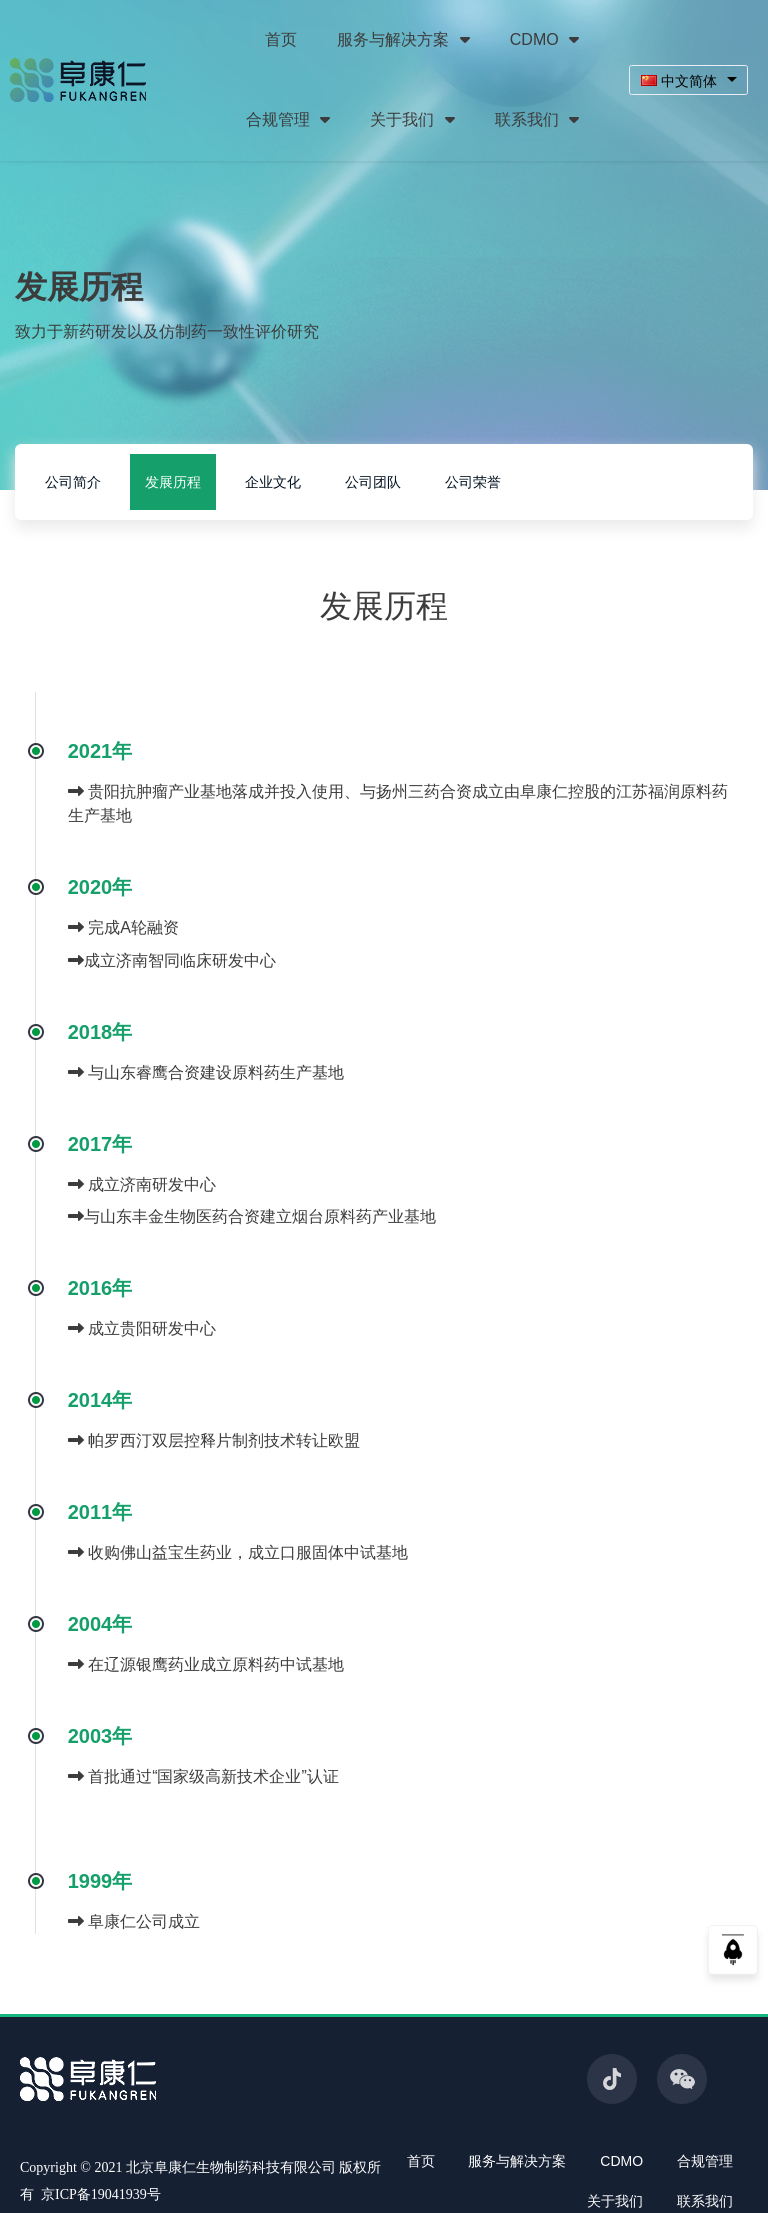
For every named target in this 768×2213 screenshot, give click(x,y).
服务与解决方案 (403, 39)
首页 (281, 39)
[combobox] (688, 80)
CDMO (544, 39)
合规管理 (288, 119)
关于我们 (412, 119)
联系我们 (537, 119)
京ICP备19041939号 (101, 2194)
